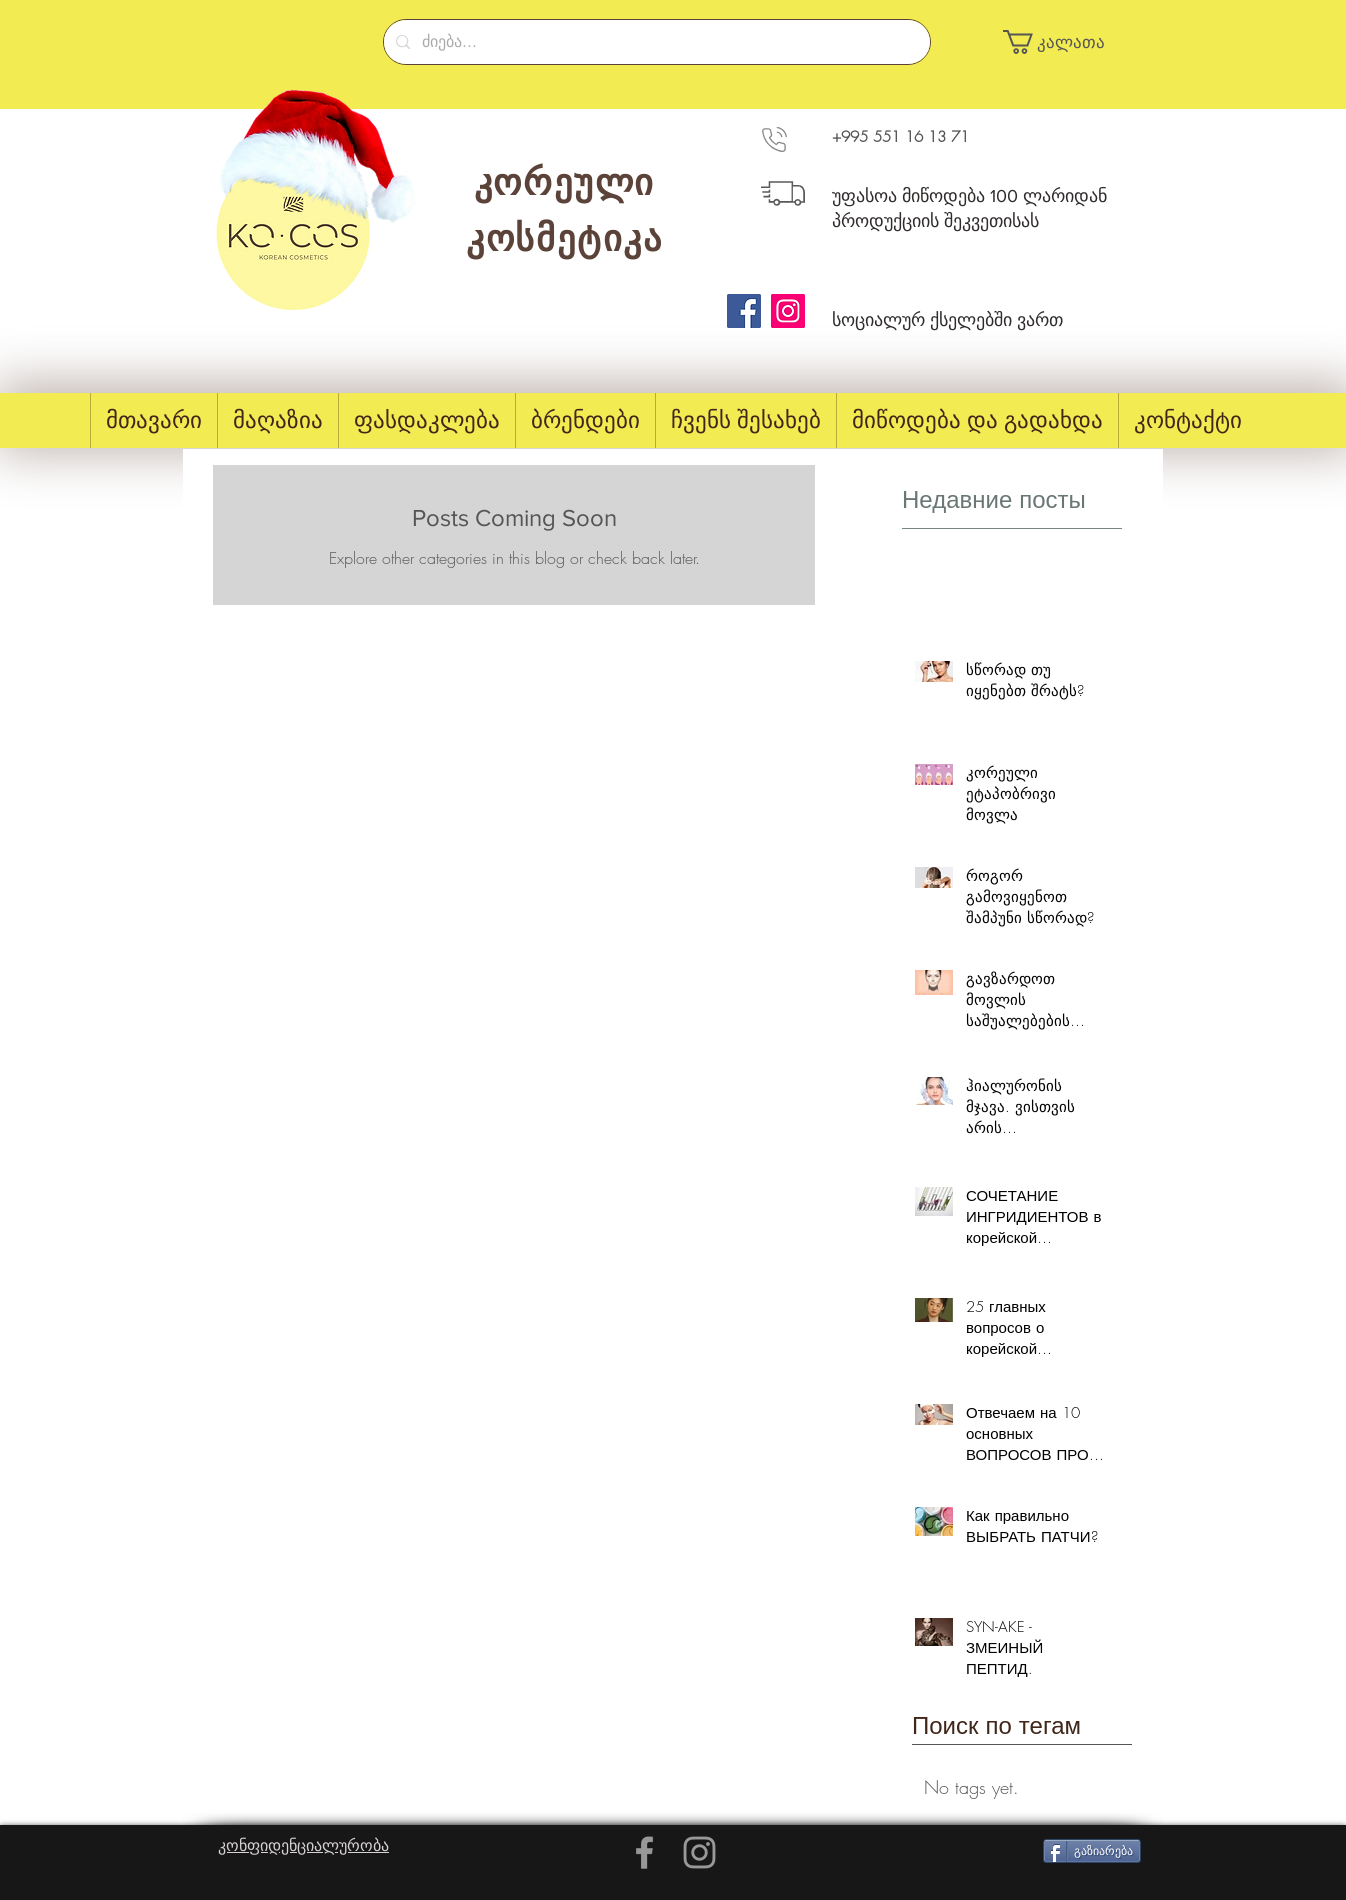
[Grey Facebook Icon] (644, 1852)
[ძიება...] (655, 42)
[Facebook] (744, 311)
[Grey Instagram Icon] (699, 1852)
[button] (1063, 42)
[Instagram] (788, 311)
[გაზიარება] (1092, 1851)
